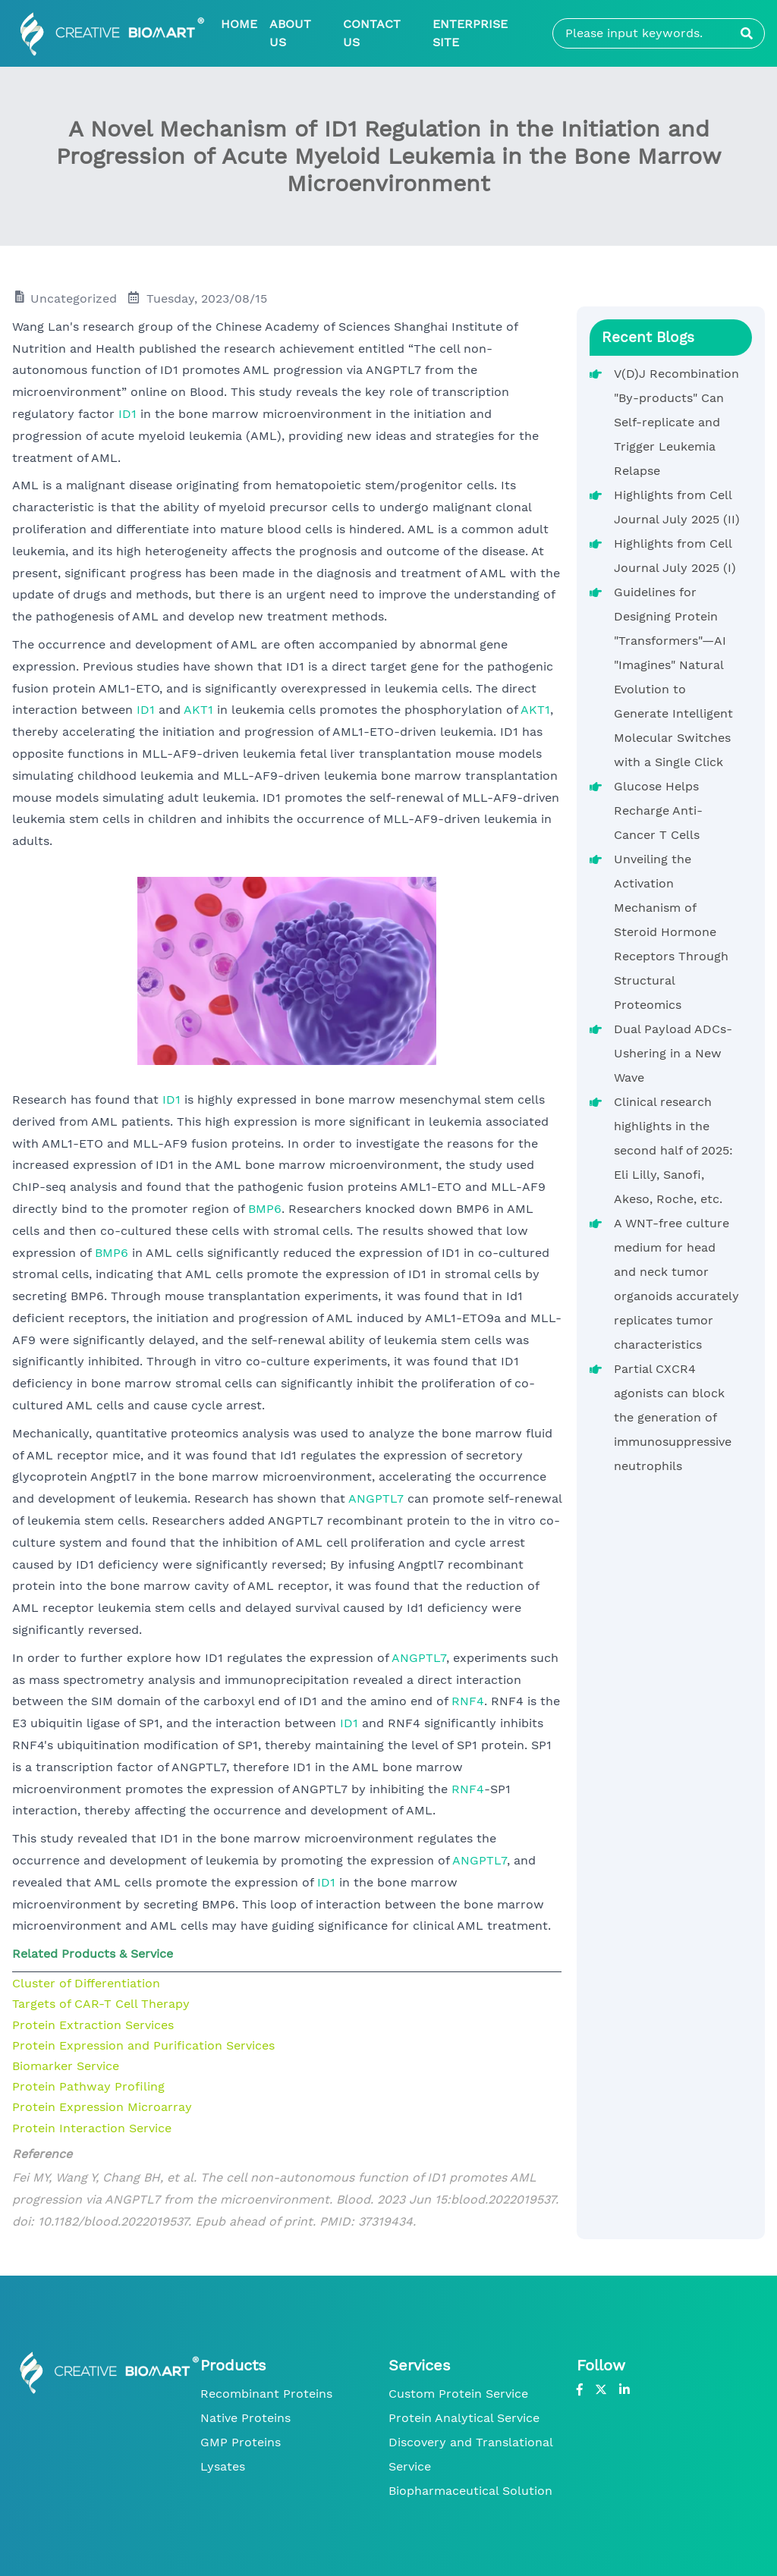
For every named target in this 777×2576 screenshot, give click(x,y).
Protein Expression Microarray (102, 2107)
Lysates (222, 2466)
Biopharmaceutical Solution (470, 2490)
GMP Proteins (240, 2442)
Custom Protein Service (458, 2393)
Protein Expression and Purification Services (143, 2045)
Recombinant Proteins (266, 2393)
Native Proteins (245, 2418)
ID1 (127, 414)
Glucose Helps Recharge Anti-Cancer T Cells (658, 810)
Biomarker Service (65, 2066)
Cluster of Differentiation (86, 1983)
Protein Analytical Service (463, 2418)
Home (239, 24)
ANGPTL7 (376, 1498)
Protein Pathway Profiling (88, 2086)
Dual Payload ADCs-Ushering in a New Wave (673, 1053)
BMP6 (265, 1209)
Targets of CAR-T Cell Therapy (101, 2003)
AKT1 (198, 709)
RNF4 (467, 1701)
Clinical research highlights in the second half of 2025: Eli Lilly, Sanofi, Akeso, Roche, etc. (673, 1150)
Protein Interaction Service (91, 2128)
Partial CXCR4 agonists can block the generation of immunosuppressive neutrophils (672, 1417)
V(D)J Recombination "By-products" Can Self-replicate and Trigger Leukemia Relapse (676, 422)
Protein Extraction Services (93, 2025)
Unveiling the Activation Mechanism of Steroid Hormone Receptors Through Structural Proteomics (671, 932)
